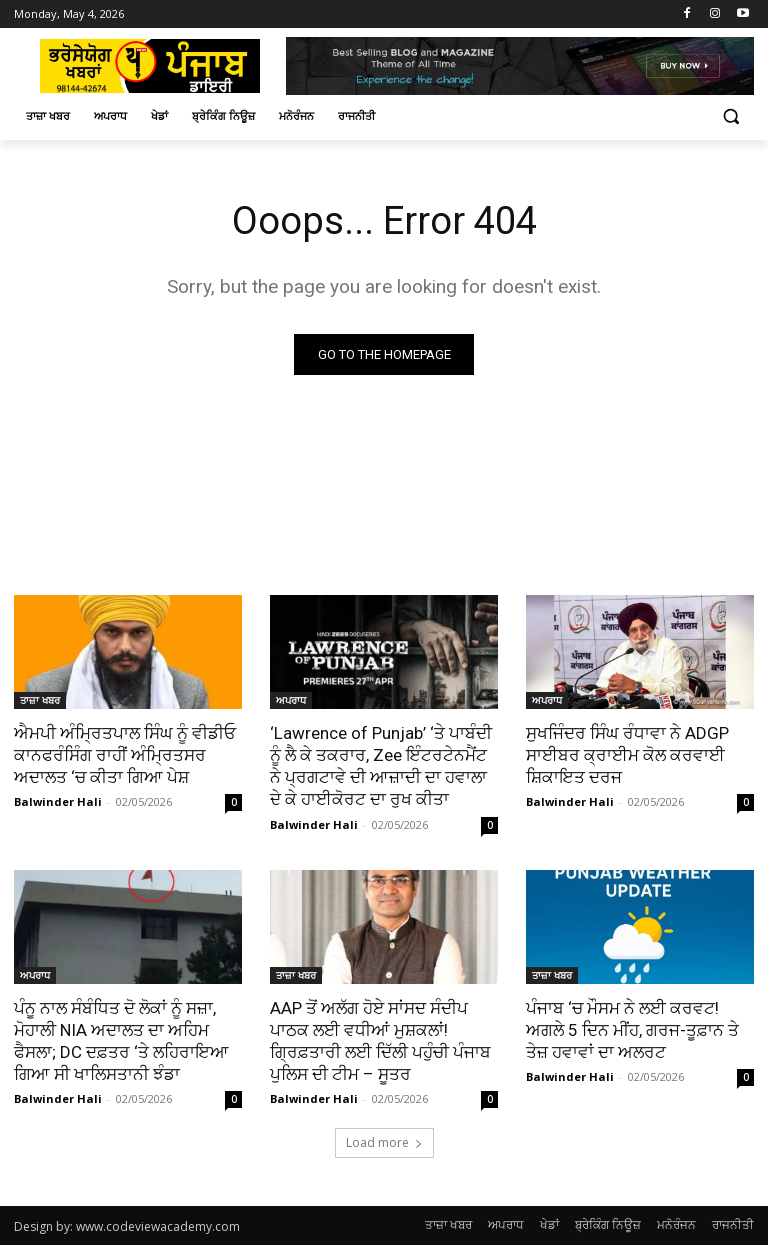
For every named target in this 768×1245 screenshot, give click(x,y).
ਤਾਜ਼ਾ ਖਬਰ (40, 700)
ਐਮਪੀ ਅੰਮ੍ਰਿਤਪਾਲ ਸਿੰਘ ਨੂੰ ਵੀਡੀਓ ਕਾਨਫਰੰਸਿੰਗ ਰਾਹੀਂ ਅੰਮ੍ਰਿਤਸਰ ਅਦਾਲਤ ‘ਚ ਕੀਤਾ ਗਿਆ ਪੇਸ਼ (125, 755)
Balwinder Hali (58, 802)
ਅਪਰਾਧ (291, 700)
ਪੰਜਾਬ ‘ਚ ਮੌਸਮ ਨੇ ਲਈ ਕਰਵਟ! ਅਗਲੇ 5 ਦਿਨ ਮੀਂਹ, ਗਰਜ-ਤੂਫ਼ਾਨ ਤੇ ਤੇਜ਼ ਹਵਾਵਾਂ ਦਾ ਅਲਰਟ (632, 1030)
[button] (730, 116)
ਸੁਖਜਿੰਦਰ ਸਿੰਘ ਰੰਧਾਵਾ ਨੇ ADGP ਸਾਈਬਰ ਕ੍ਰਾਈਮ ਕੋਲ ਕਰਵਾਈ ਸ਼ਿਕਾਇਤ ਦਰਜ (627, 755)
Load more (384, 1142)
